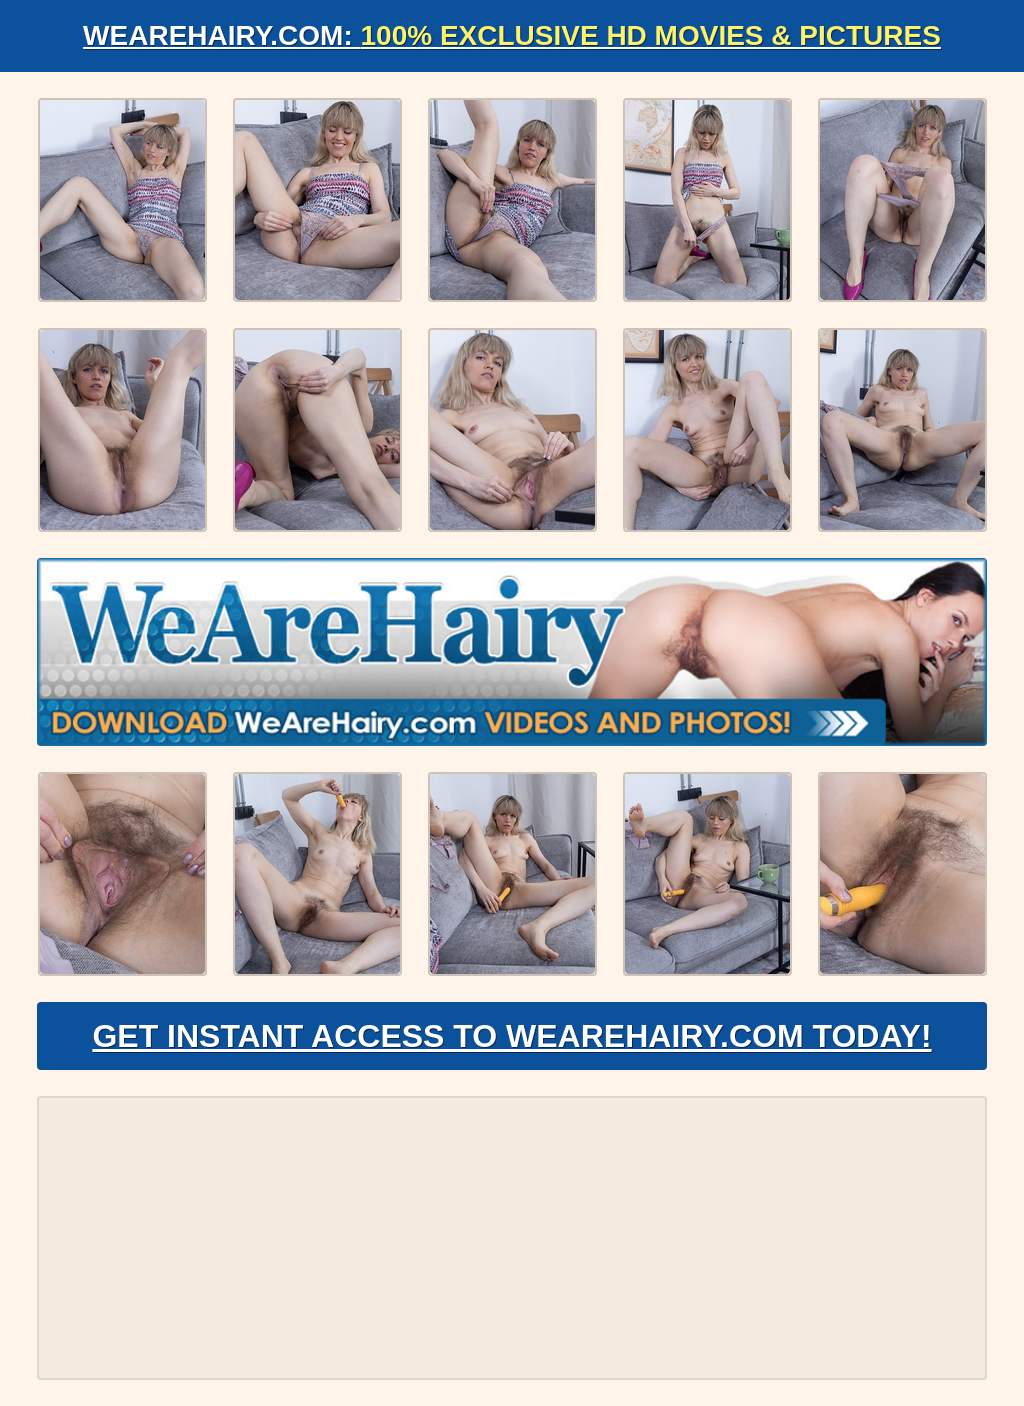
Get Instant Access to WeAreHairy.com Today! (511, 1036)
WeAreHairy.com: (512, 35)
